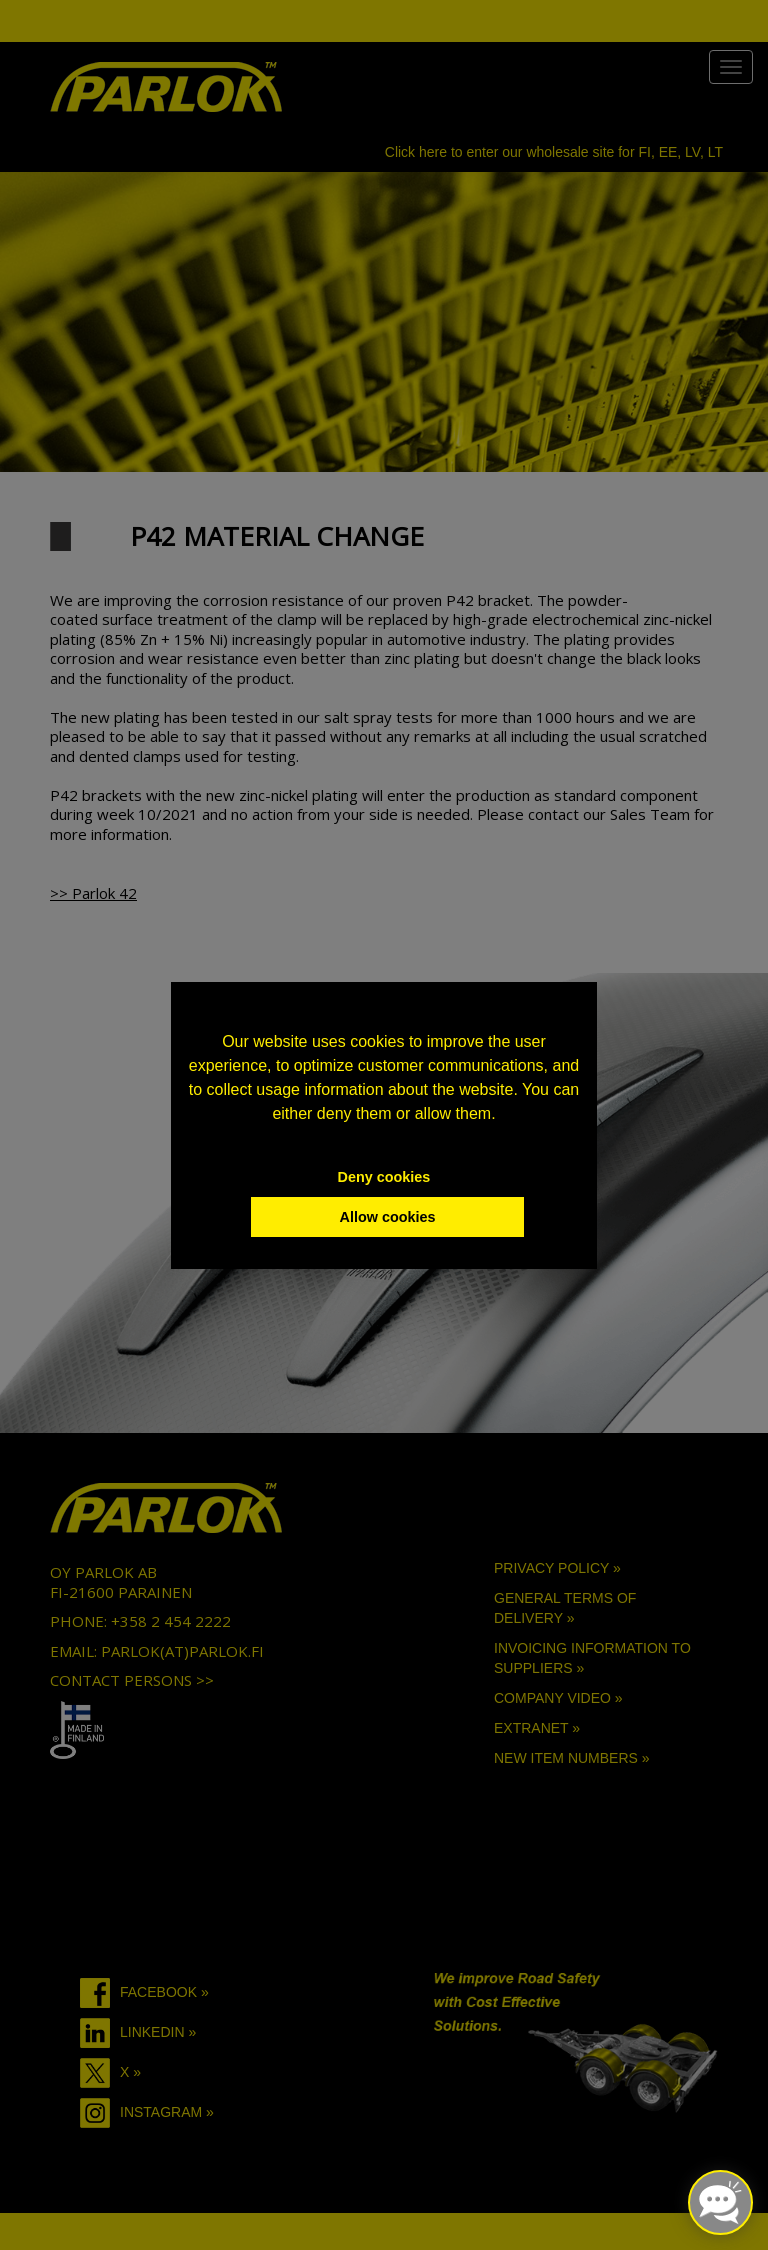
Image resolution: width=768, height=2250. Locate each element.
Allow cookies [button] (388, 1217)
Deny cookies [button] (384, 1177)
